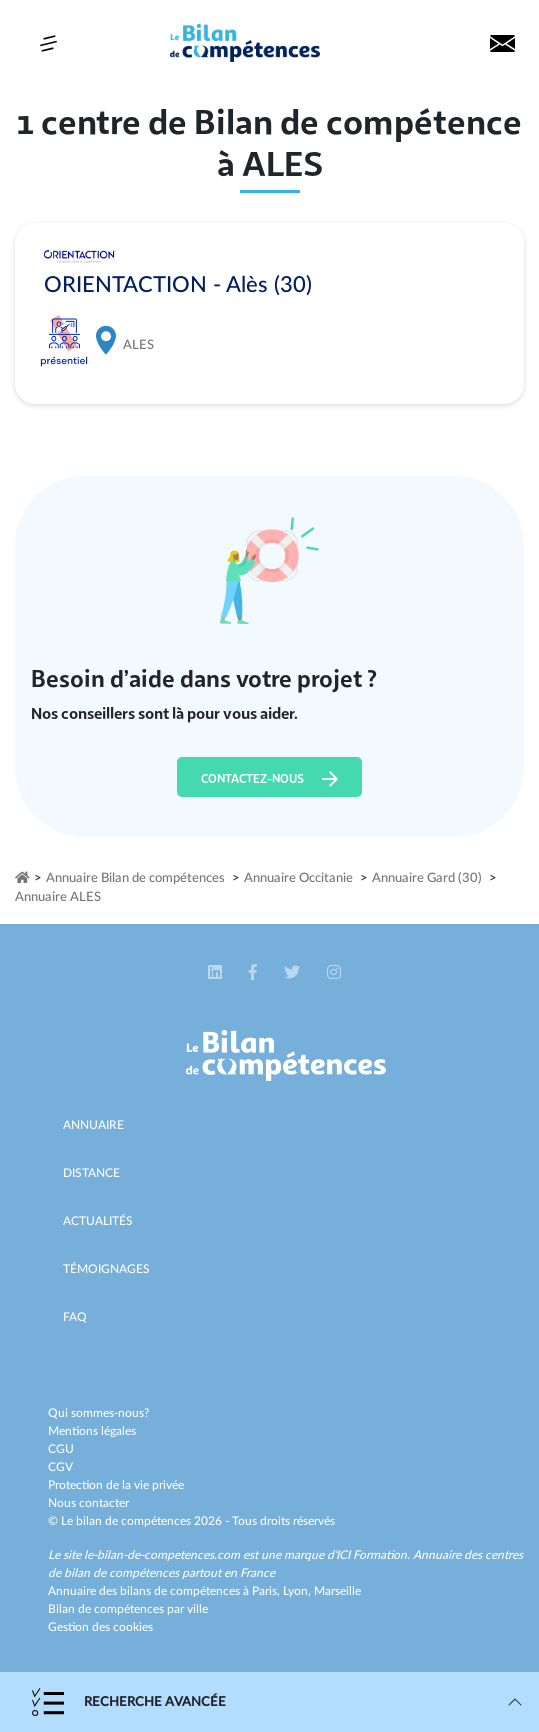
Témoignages (106, 1269)
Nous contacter (88, 1503)
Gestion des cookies (100, 1627)
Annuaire (93, 1125)
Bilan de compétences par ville (128, 1609)
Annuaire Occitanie (298, 878)
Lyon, (298, 1591)
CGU (61, 1449)
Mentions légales (92, 1431)
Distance (91, 1173)
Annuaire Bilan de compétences (135, 878)
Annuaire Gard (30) (427, 878)
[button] (216, 973)
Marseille (337, 1591)
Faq (75, 1317)
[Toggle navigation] (48, 43)
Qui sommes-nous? (98, 1413)
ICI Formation (371, 1555)
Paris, (267, 1591)
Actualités (98, 1221)
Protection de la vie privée (116, 1485)
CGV (60, 1467)
